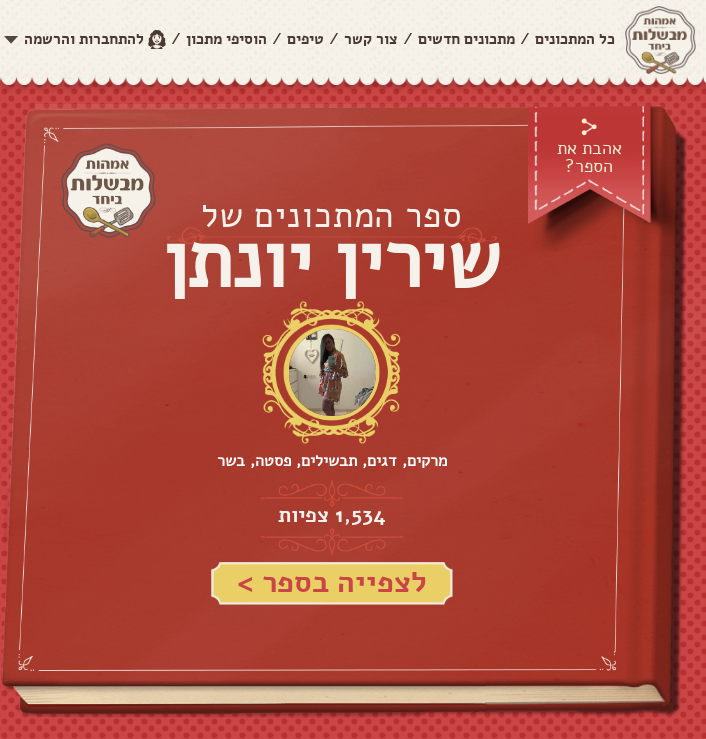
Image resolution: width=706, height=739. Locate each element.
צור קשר (371, 39)
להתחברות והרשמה (84, 39)
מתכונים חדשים (466, 39)
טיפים (305, 39)
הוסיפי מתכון (226, 39)
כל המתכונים (575, 39)
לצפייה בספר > (332, 582)
